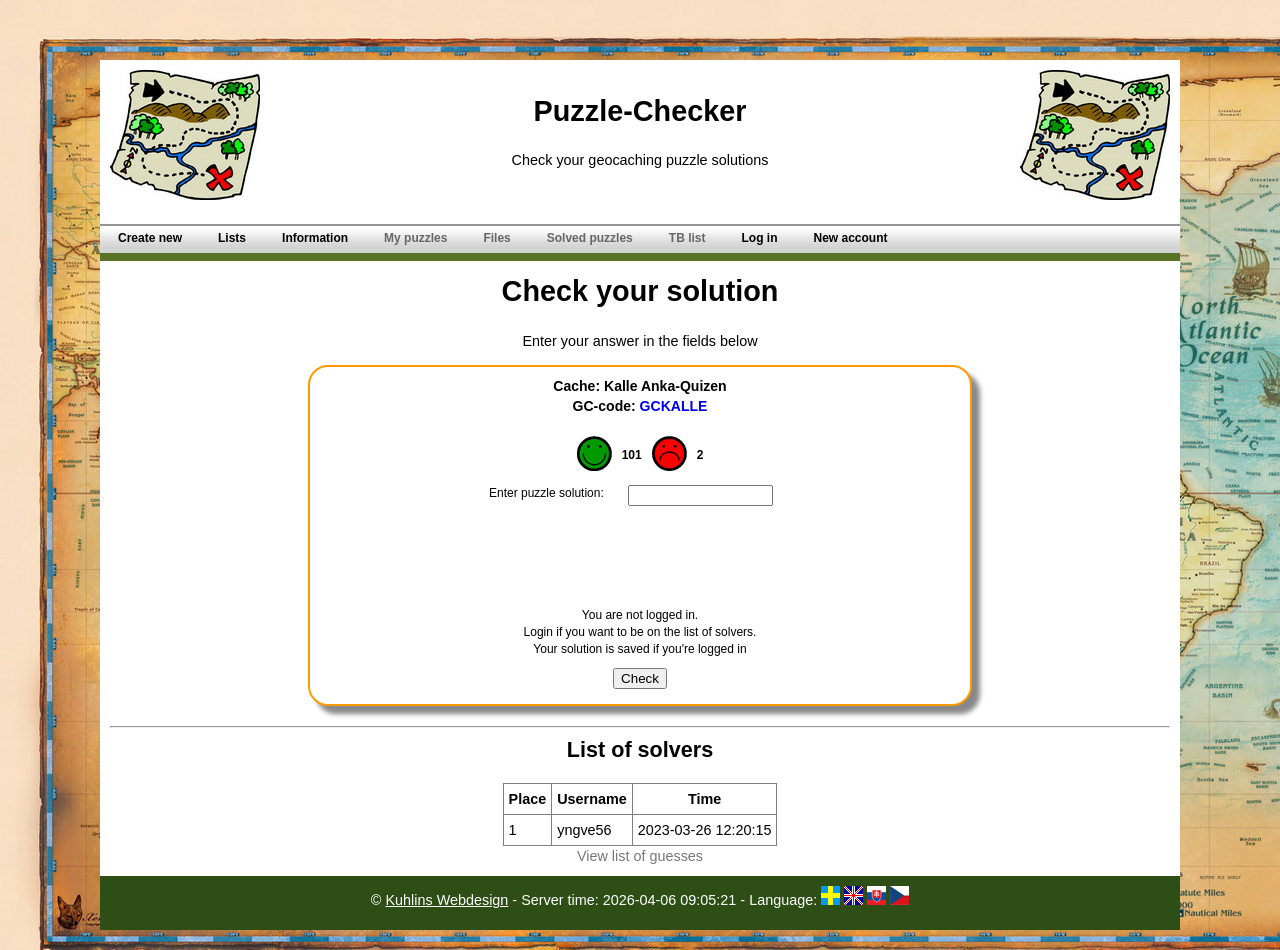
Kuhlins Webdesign (446, 900)
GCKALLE (674, 406)
